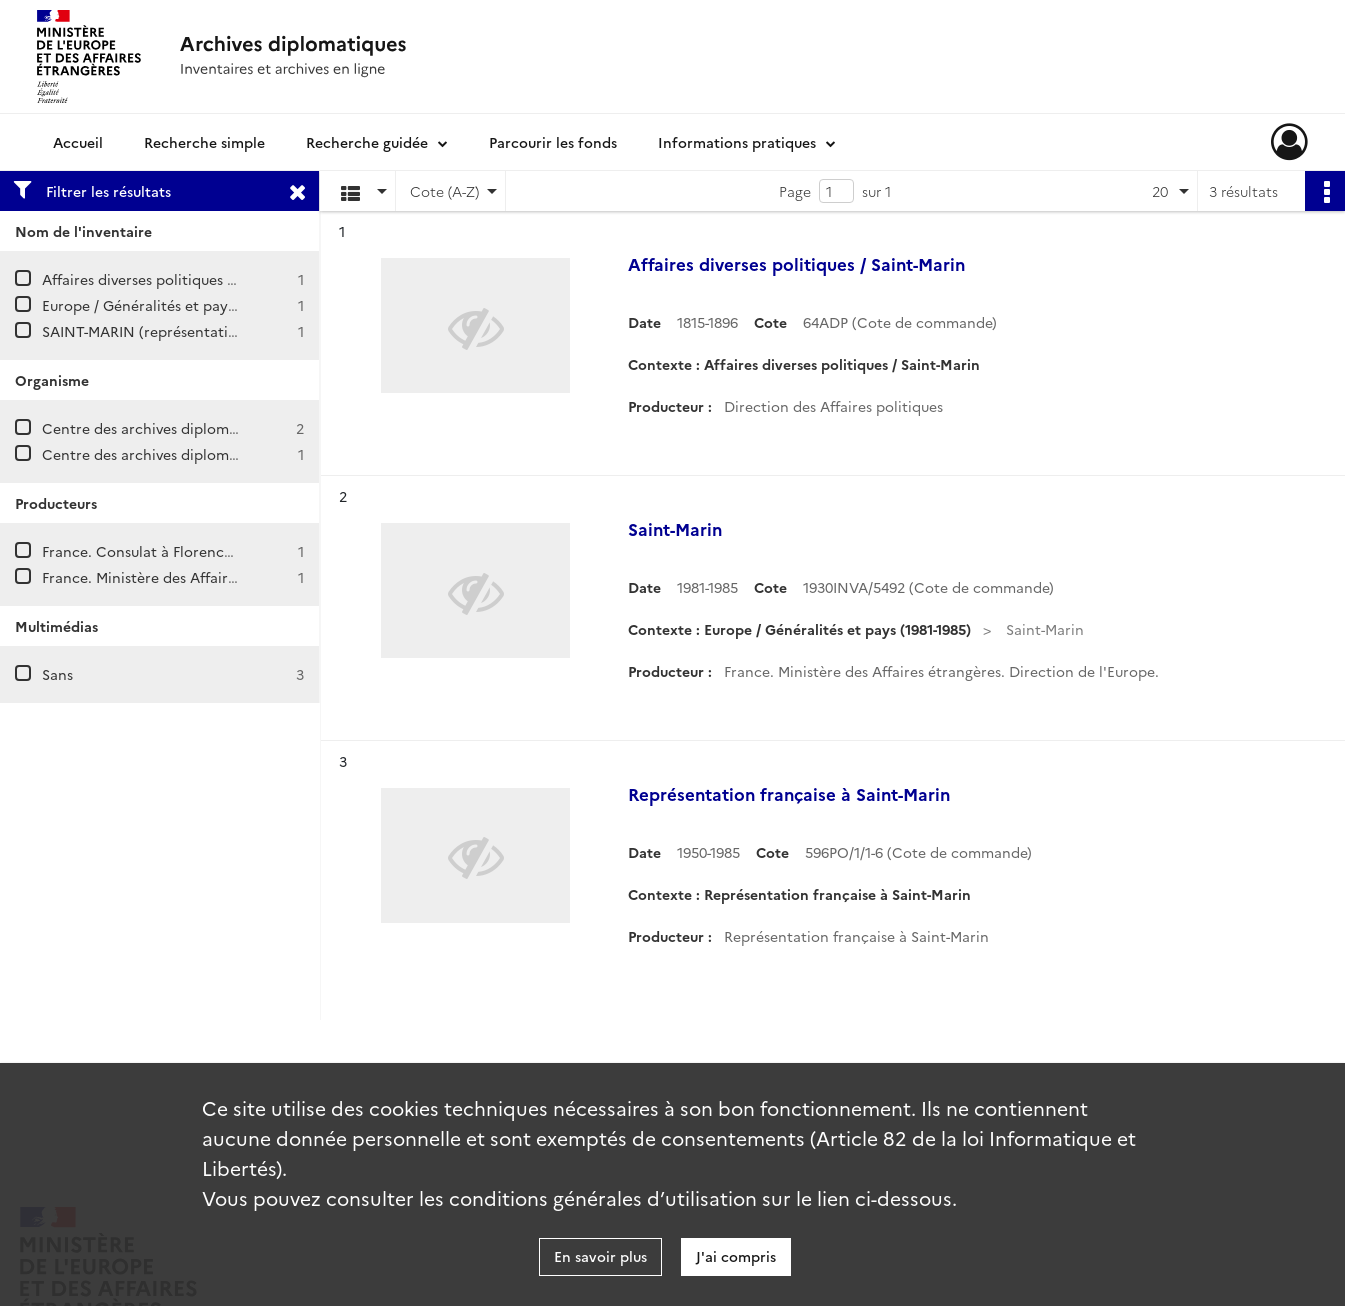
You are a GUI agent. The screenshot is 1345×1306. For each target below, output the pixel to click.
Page (795, 191)
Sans (57, 674)
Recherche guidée (367, 142)
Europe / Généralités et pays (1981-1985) (175, 305)
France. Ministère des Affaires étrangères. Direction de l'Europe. (259, 577)
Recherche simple (204, 142)
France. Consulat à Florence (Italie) (160, 551)
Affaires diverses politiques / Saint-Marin (178, 279)
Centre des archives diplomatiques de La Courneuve (219, 428)
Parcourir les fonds (553, 142)
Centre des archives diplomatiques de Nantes (197, 454)
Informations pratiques (737, 142)
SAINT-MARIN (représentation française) (179, 331)
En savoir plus (600, 1256)
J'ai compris (736, 1256)
